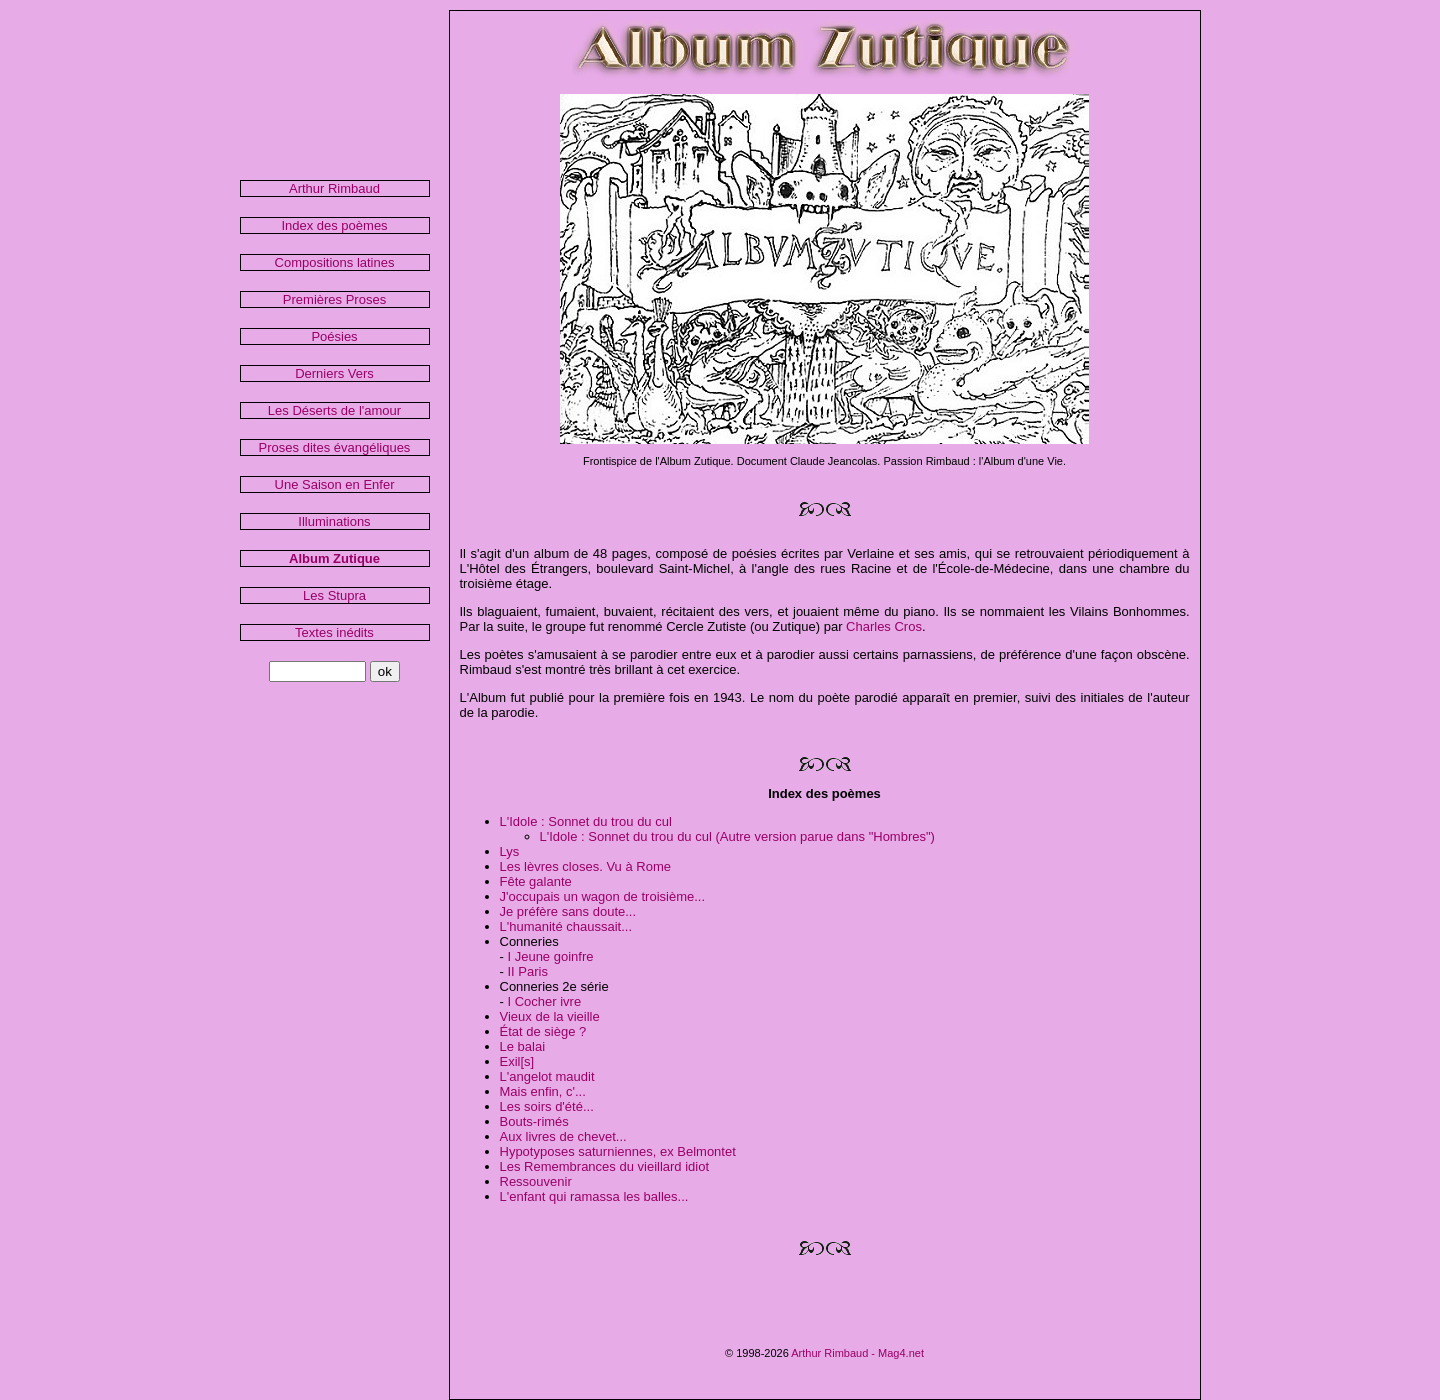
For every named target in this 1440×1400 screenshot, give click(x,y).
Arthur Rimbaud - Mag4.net (857, 1353)
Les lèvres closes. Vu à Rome (585, 866)
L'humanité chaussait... (566, 926)
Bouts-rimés (534, 1121)
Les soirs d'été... (547, 1106)
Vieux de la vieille (550, 1016)
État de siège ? (543, 1031)
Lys (510, 851)
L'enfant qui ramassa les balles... (594, 1196)
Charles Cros (884, 626)
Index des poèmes (334, 225)
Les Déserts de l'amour (334, 410)
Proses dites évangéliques (335, 447)
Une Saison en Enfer (335, 484)
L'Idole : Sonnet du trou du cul (586, 821)
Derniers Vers (334, 373)
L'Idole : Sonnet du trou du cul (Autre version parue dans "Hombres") (737, 836)
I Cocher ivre (544, 1001)
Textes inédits (334, 632)
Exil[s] (517, 1061)
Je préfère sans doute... (568, 911)
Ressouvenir (536, 1181)
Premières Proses (334, 299)
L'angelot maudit (547, 1076)
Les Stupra (334, 595)
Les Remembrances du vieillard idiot (605, 1166)
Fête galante (536, 881)
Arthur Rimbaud (334, 188)
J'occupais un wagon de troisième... (603, 896)
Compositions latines (335, 262)
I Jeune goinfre (550, 956)
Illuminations (334, 521)
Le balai (523, 1046)
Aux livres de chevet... (563, 1136)
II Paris (527, 971)
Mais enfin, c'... (543, 1091)
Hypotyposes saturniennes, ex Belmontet (618, 1151)
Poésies (334, 336)
